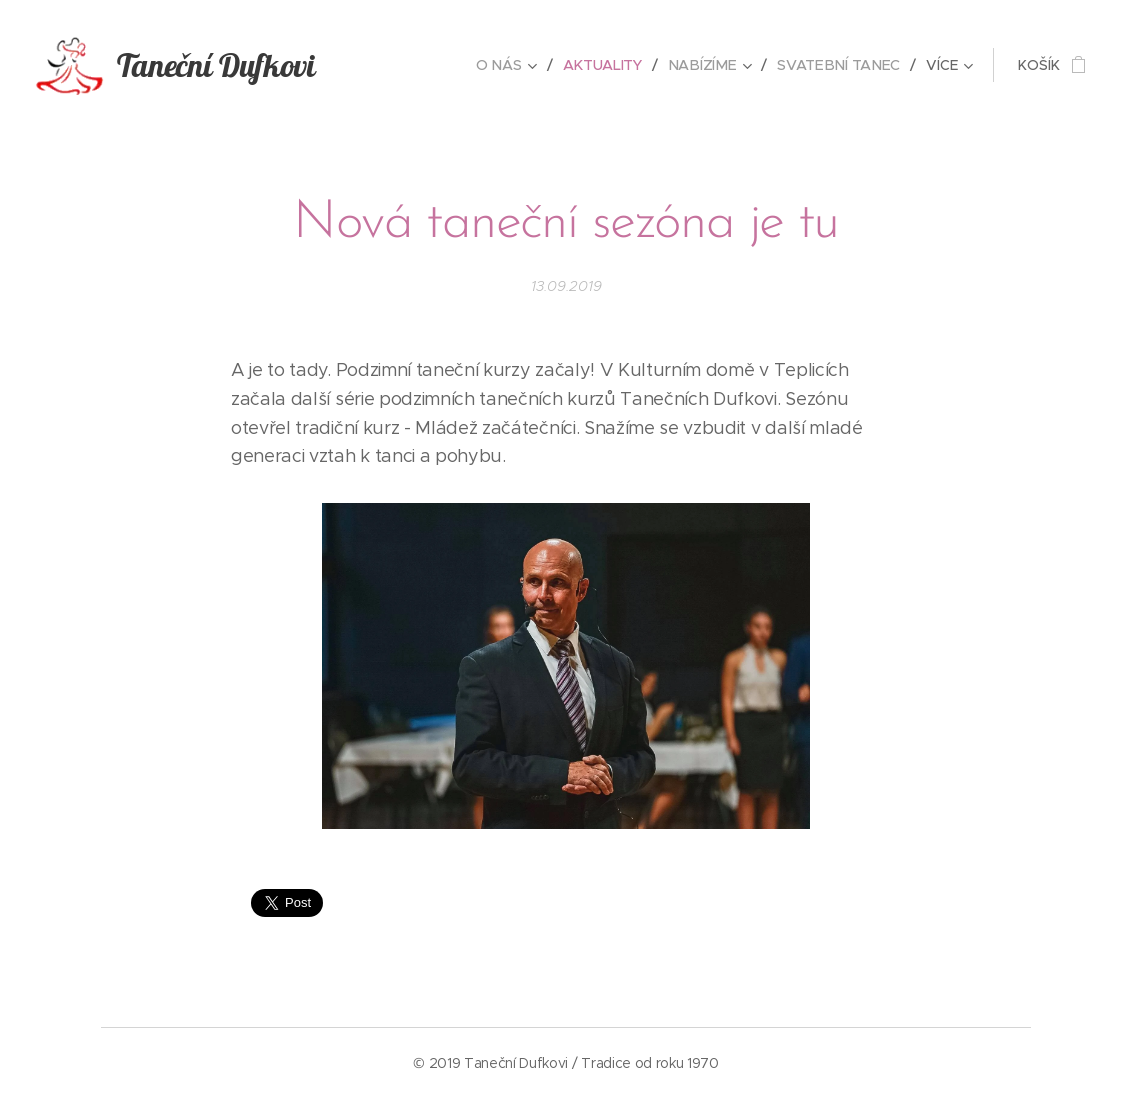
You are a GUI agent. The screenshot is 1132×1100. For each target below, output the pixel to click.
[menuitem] (515, 65)
